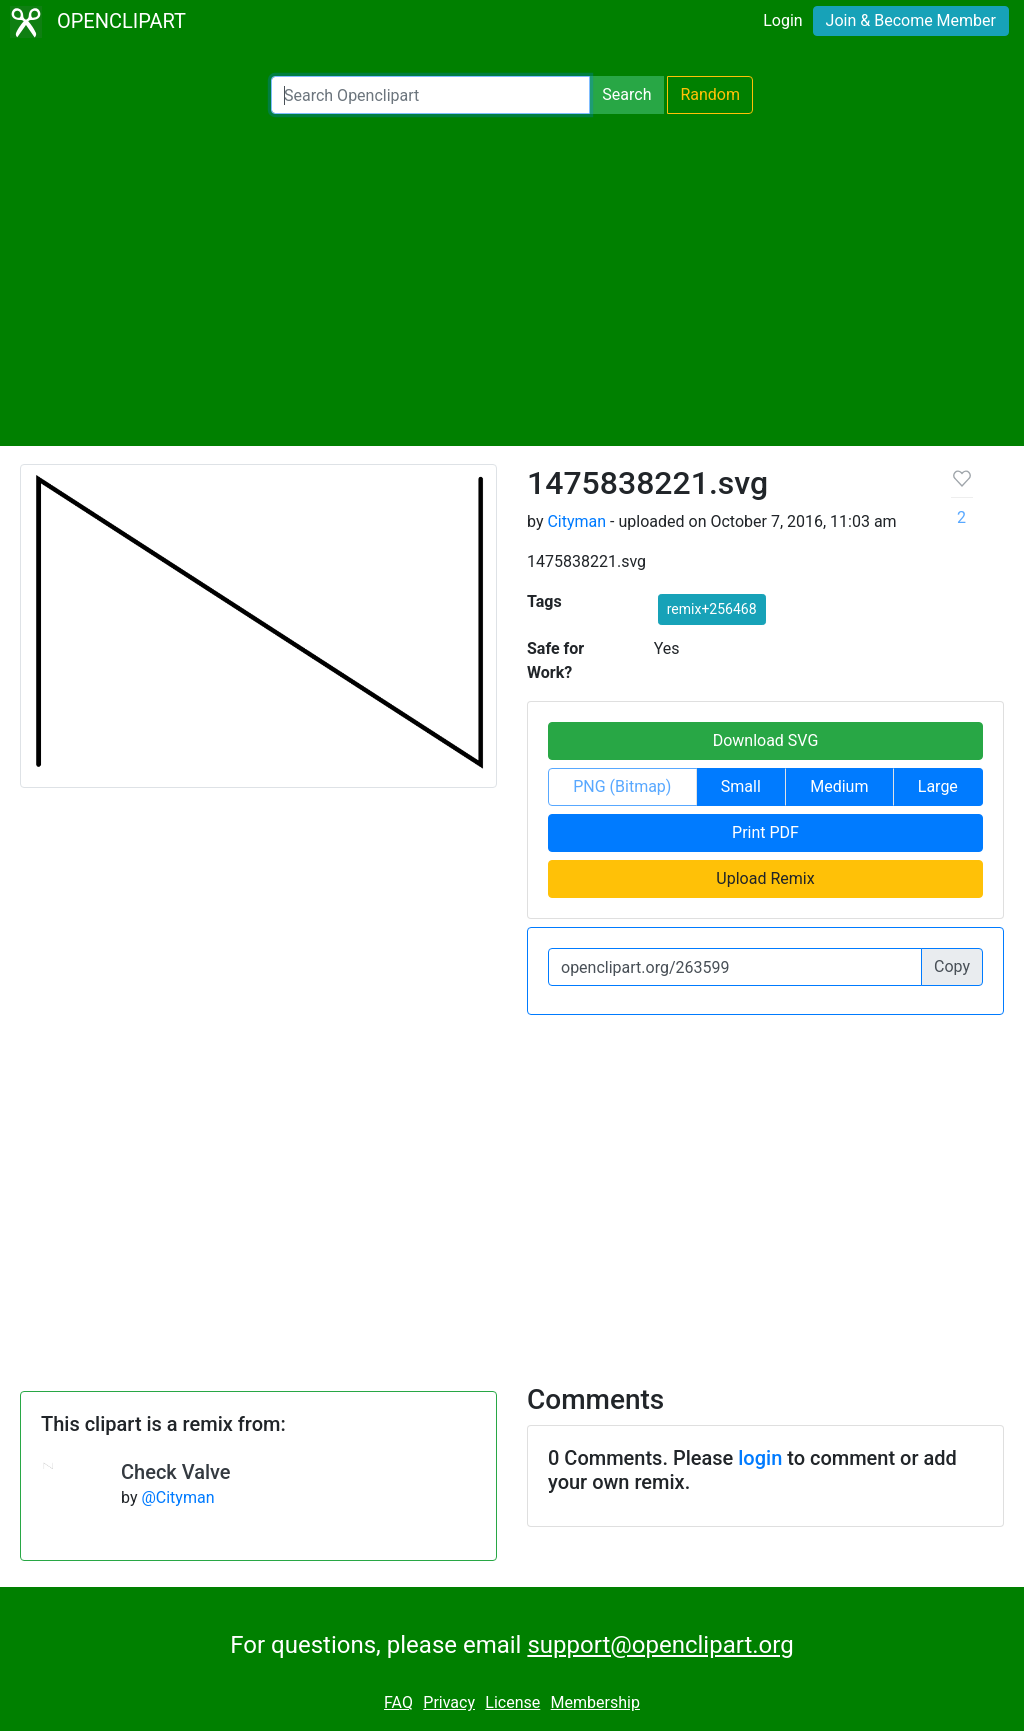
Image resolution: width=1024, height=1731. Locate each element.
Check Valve (176, 1472)
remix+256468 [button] (712, 609)
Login (782, 20)
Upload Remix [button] (765, 878)
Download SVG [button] (766, 740)
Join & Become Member (911, 20)
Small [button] (741, 786)
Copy (952, 966)
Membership (595, 1702)
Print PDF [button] (765, 832)
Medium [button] (839, 786)
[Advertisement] (512, 280)
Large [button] (938, 786)
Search (626, 94)
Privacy (449, 1702)
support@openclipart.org (660, 1645)
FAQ (398, 1702)
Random (710, 94)
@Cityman (177, 1497)
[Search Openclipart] (430, 95)
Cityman (576, 521)
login (760, 1458)
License (512, 1702)
